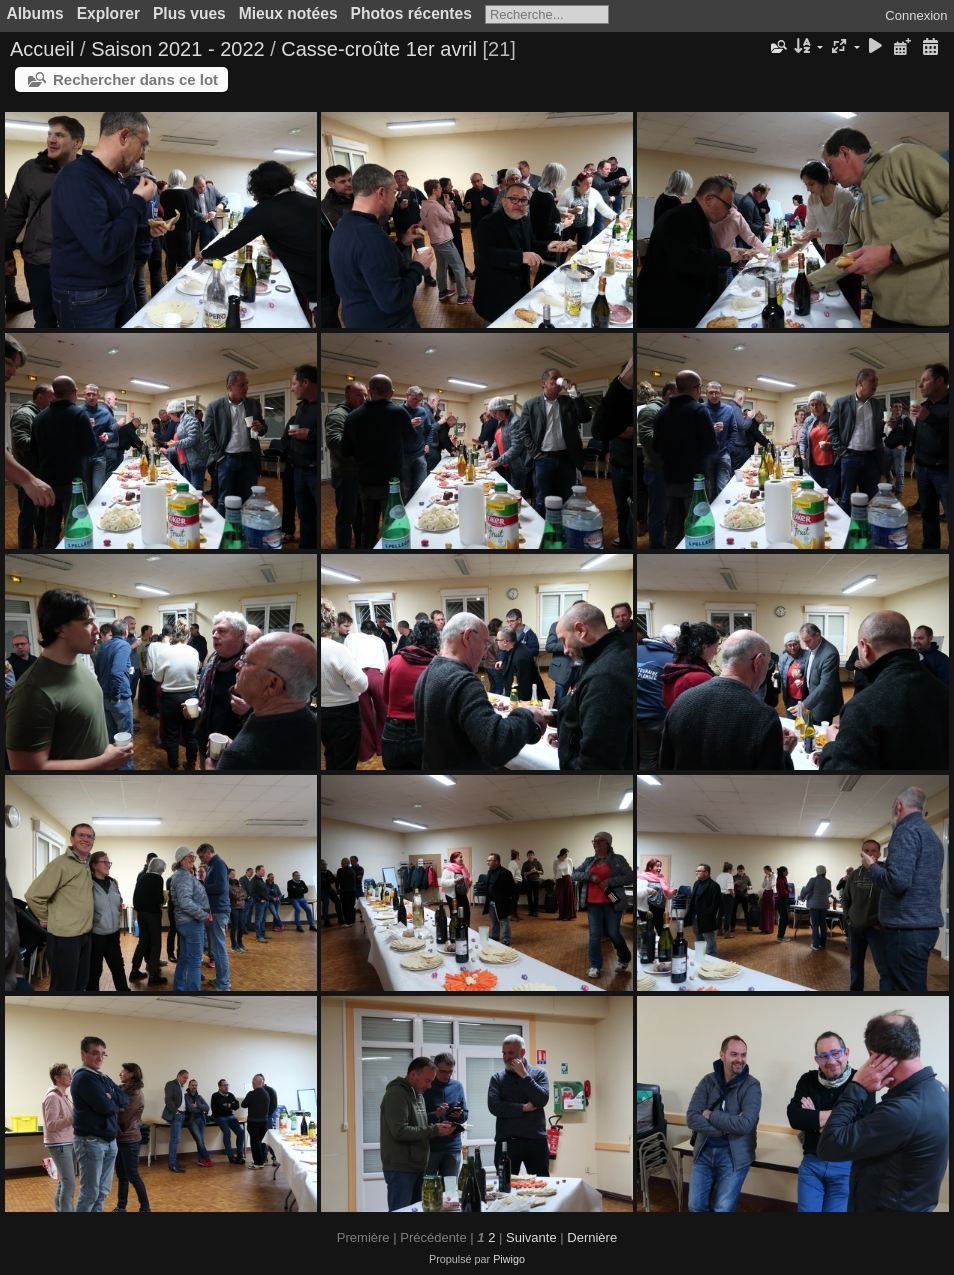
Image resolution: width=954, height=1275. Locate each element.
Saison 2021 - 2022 (177, 49)
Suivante (531, 1237)
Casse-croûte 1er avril (379, 49)
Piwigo (509, 1259)
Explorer (108, 13)
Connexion (916, 15)
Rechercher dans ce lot (135, 79)
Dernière (592, 1237)
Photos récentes (411, 13)
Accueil (42, 49)
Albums (35, 13)
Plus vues (189, 13)
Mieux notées (288, 13)
